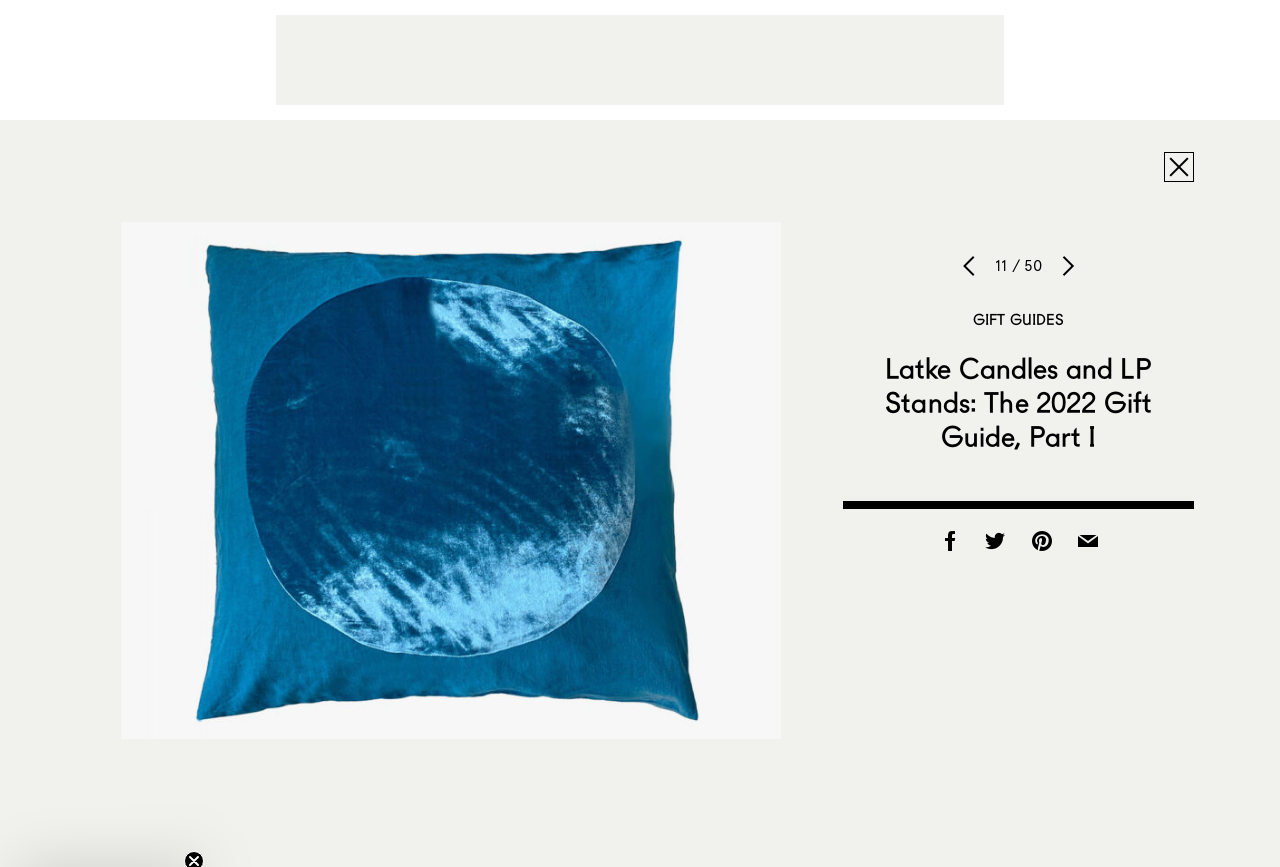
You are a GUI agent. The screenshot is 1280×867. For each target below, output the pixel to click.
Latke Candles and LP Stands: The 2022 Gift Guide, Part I (1019, 402)
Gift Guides (1019, 319)
